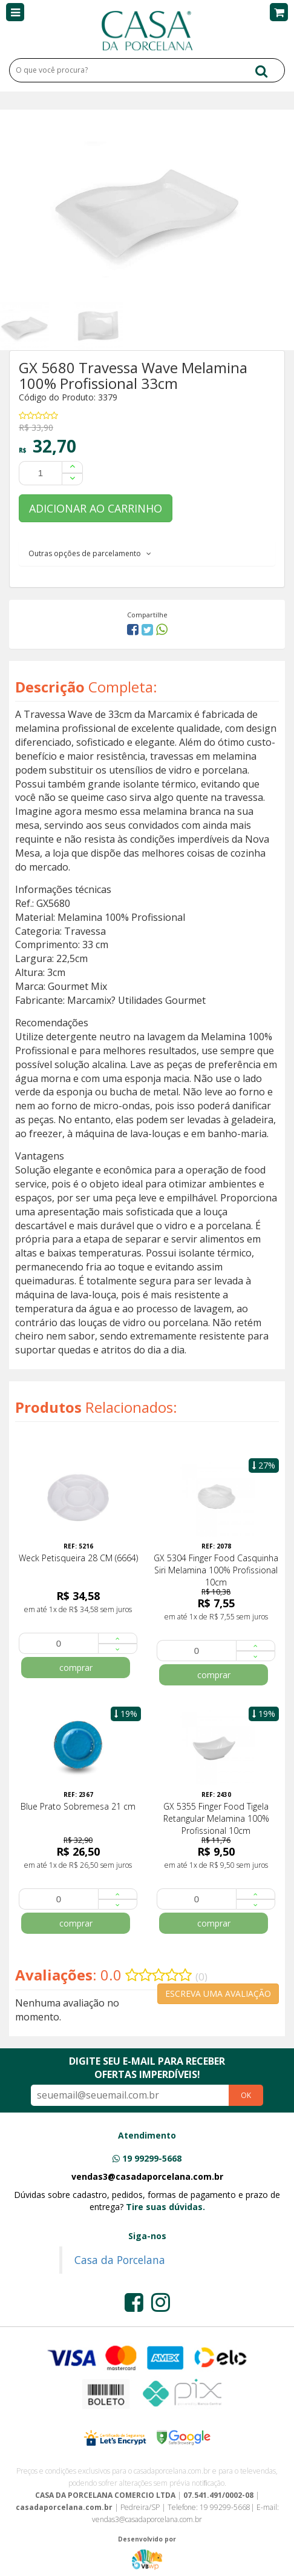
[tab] (147, 553)
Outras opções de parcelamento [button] (89, 553)
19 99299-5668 (151, 2158)
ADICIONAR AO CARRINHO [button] (95, 508)
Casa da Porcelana (119, 2259)
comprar (76, 1667)
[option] (37, 326)
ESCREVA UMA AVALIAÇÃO (218, 1993)
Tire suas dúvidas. (165, 2207)
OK (246, 2095)
